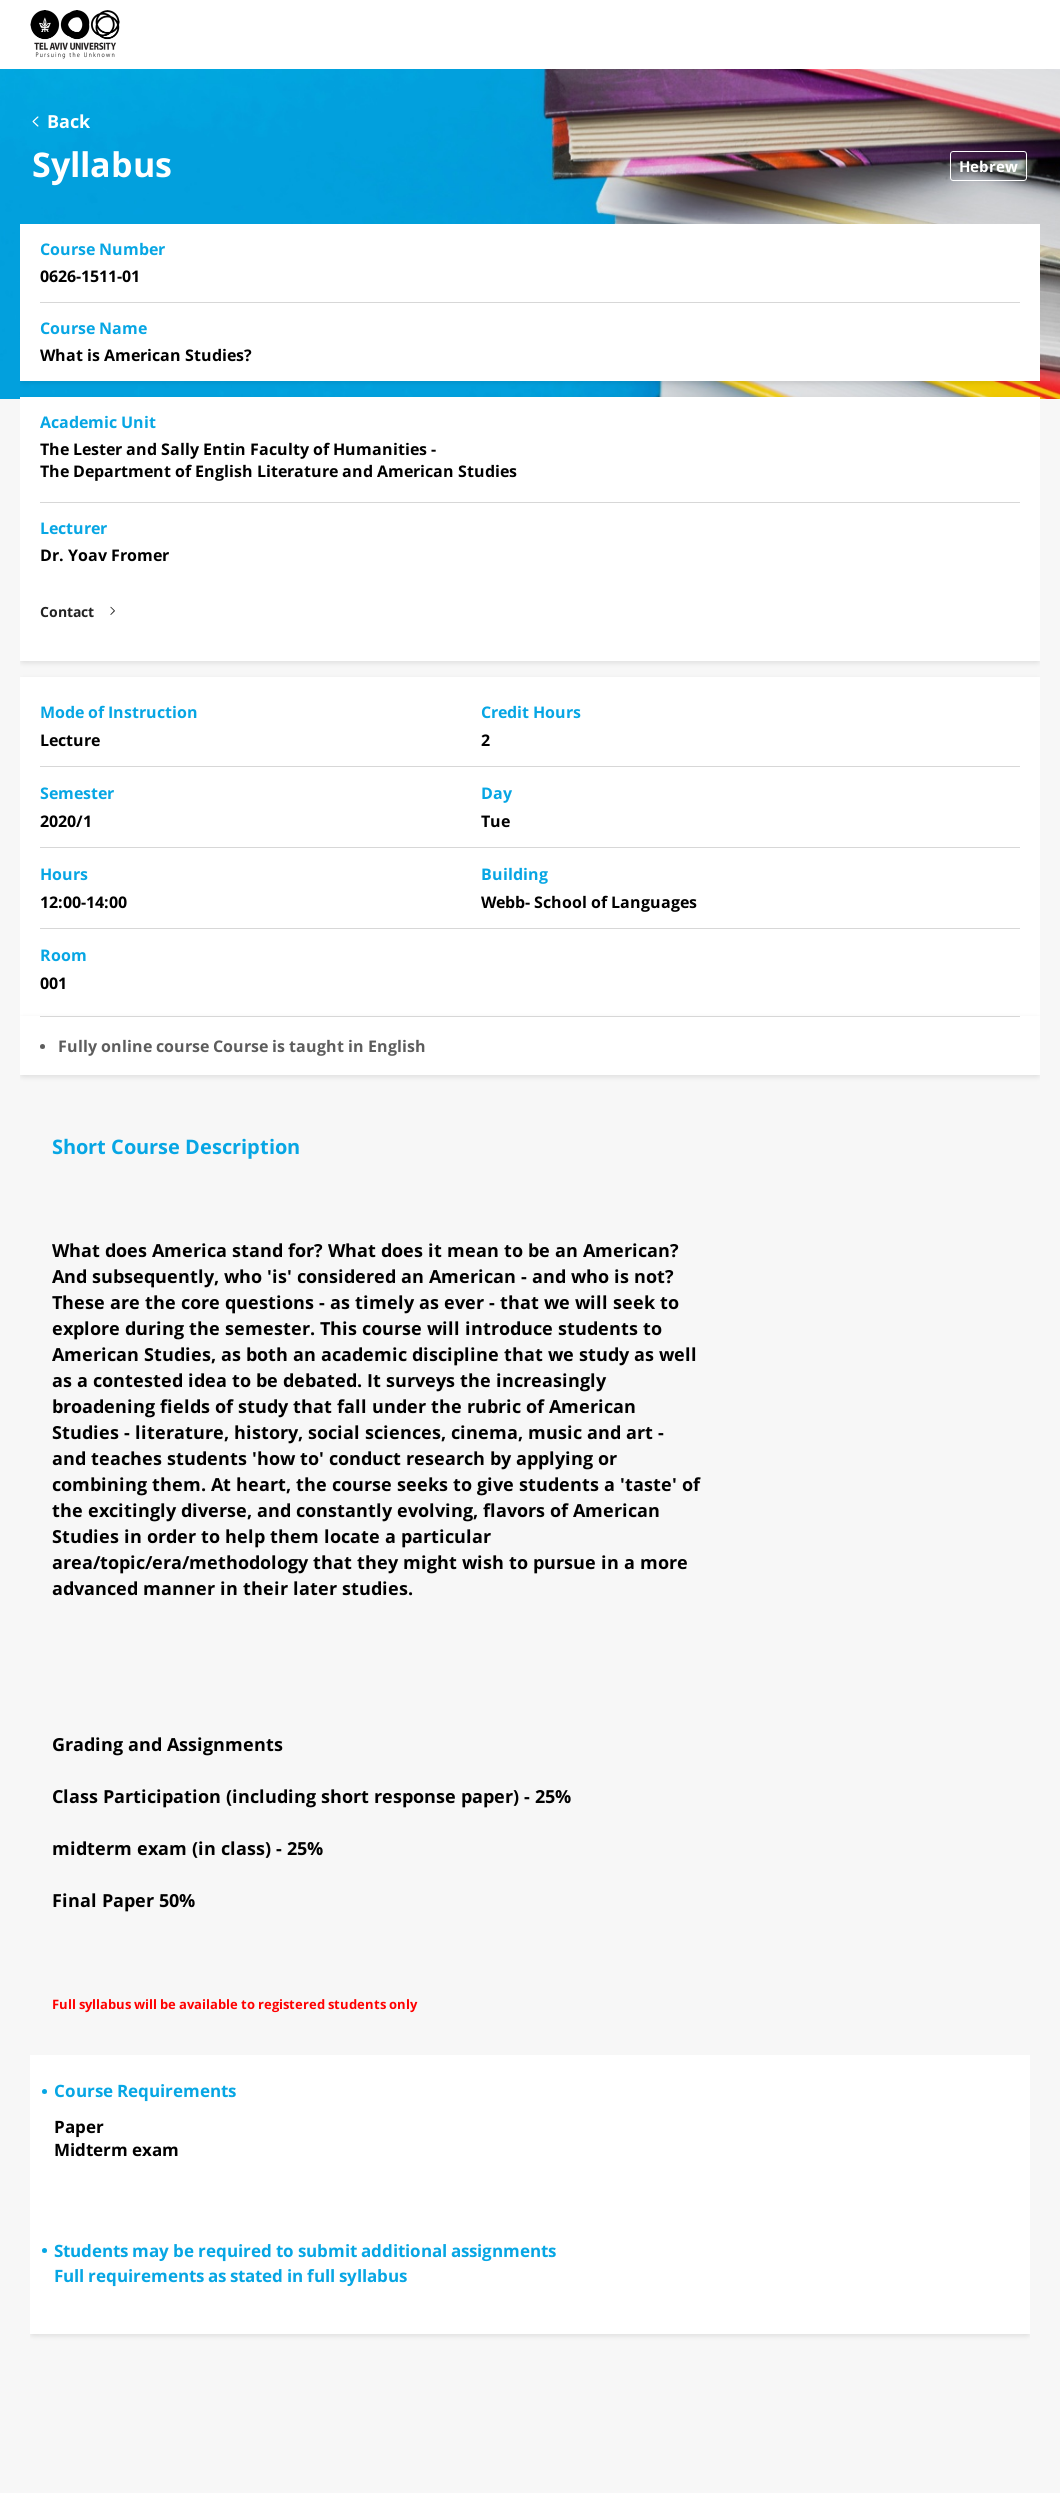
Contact (67, 612)
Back (68, 121)
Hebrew (988, 166)
